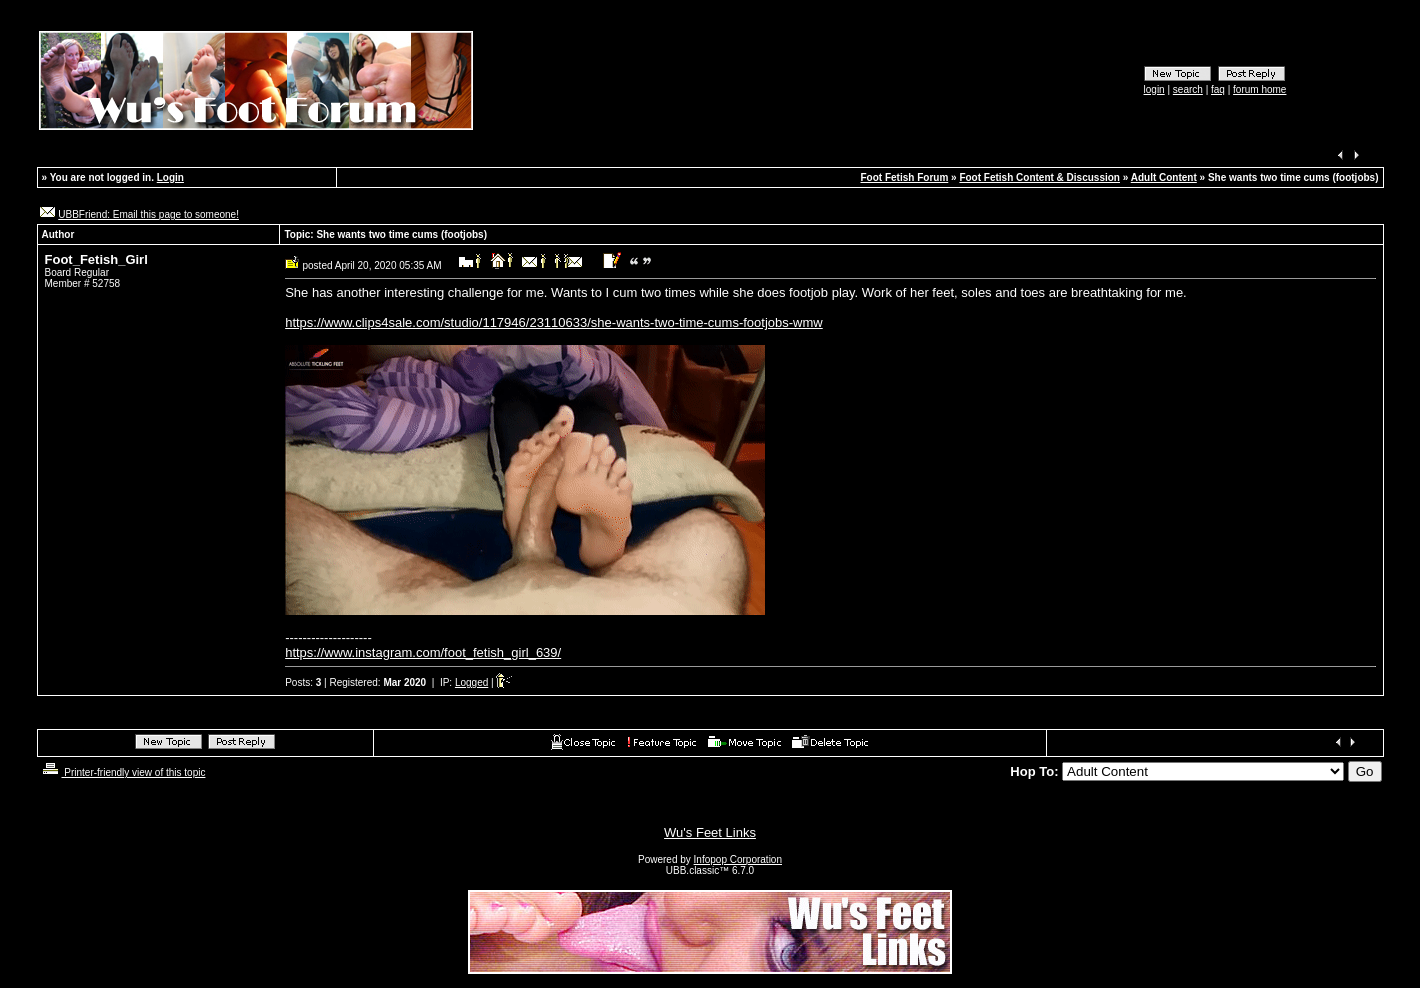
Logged (471, 682)
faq (1218, 89)
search (1188, 89)
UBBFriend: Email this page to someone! (148, 214)
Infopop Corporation (738, 859)
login (1154, 89)
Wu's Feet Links (710, 832)
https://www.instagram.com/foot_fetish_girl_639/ (423, 652)
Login (170, 177)
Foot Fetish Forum (905, 177)
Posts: (303, 682)
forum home (1259, 89)
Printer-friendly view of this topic (122, 772)
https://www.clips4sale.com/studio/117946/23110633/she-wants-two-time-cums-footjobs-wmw (554, 322)
